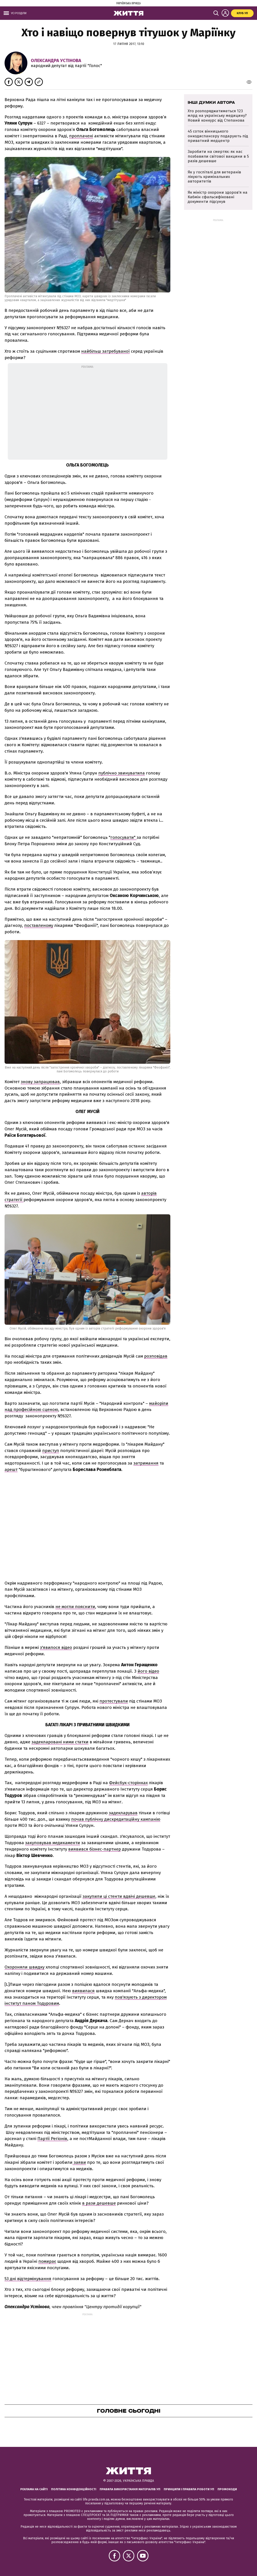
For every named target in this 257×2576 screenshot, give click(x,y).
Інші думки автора (211, 102)
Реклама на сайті (34, 2489)
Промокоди (227, 2489)
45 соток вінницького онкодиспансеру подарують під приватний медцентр (218, 136)
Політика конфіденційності (73, 2489)
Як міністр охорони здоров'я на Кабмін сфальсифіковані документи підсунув (217, 197)
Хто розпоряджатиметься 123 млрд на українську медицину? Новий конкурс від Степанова (217, 116)
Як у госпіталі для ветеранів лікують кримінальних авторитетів (214, 177)
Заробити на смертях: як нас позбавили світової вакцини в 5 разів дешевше (218, 156)
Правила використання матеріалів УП (130, 2489)
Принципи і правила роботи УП (189, 2489)
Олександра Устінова (56, 60)
